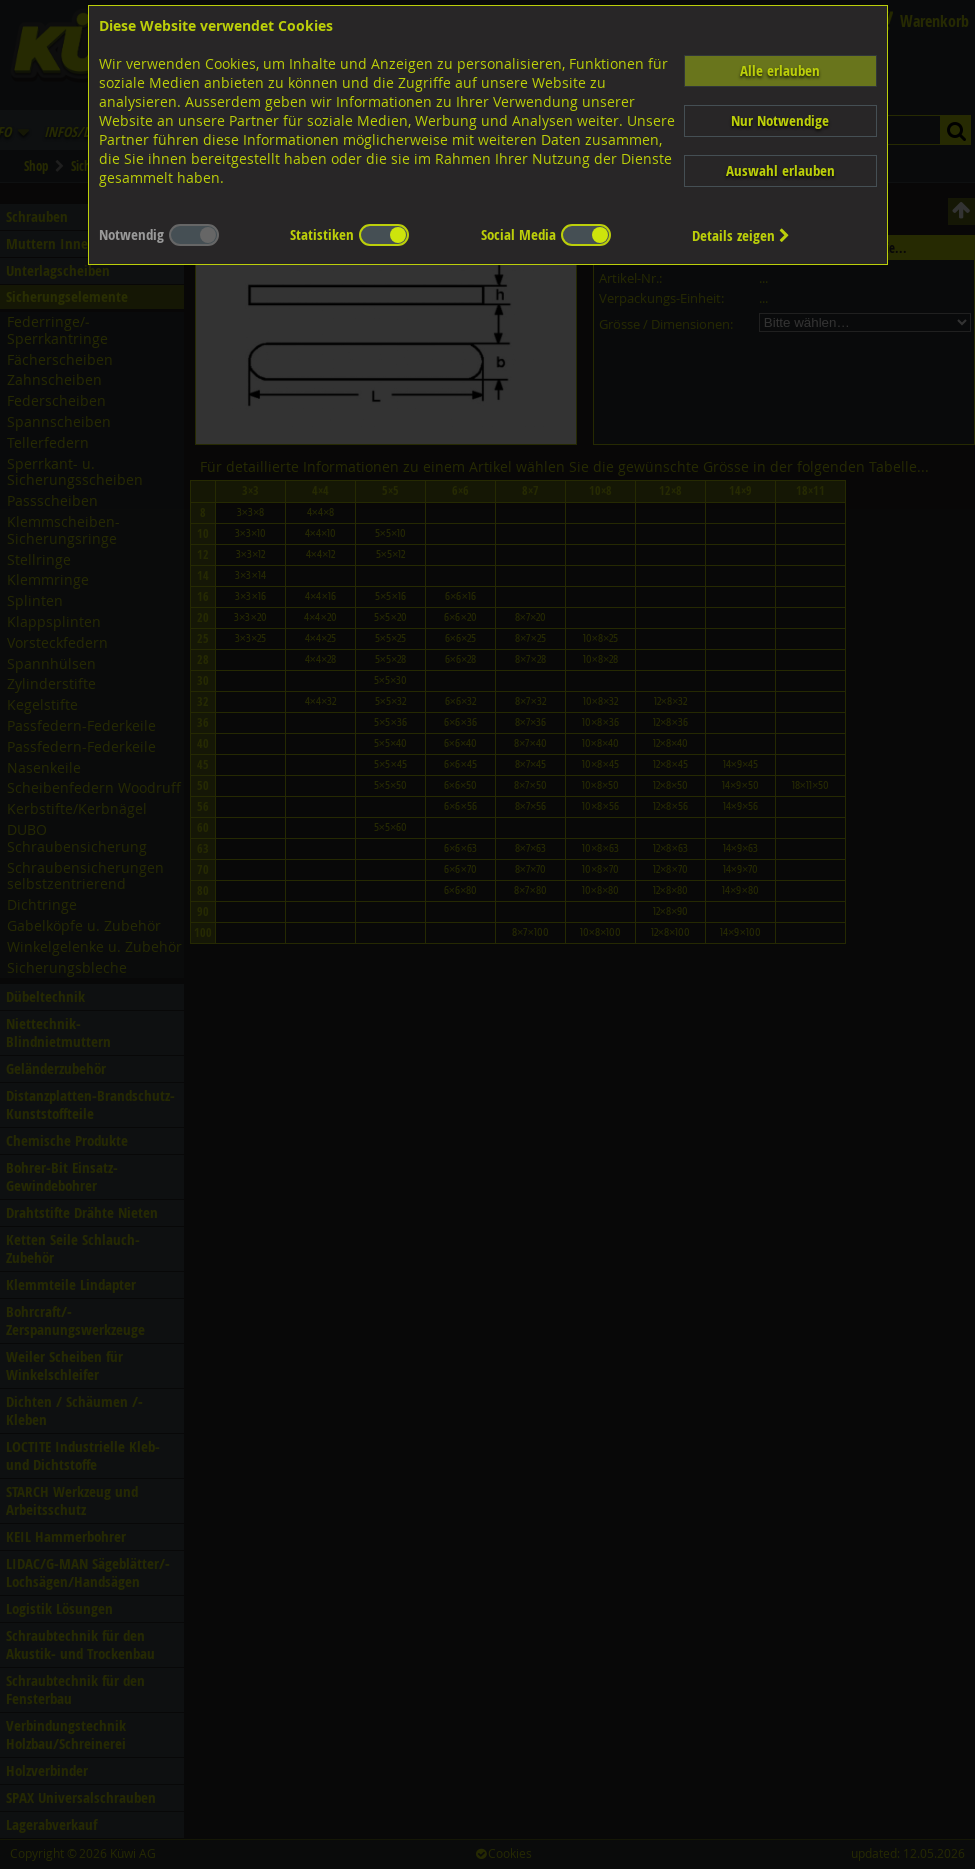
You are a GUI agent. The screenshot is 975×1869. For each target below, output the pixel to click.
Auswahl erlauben (780, 170)
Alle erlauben (780, 70)
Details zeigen (741, 235)
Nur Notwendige (780, 120)
